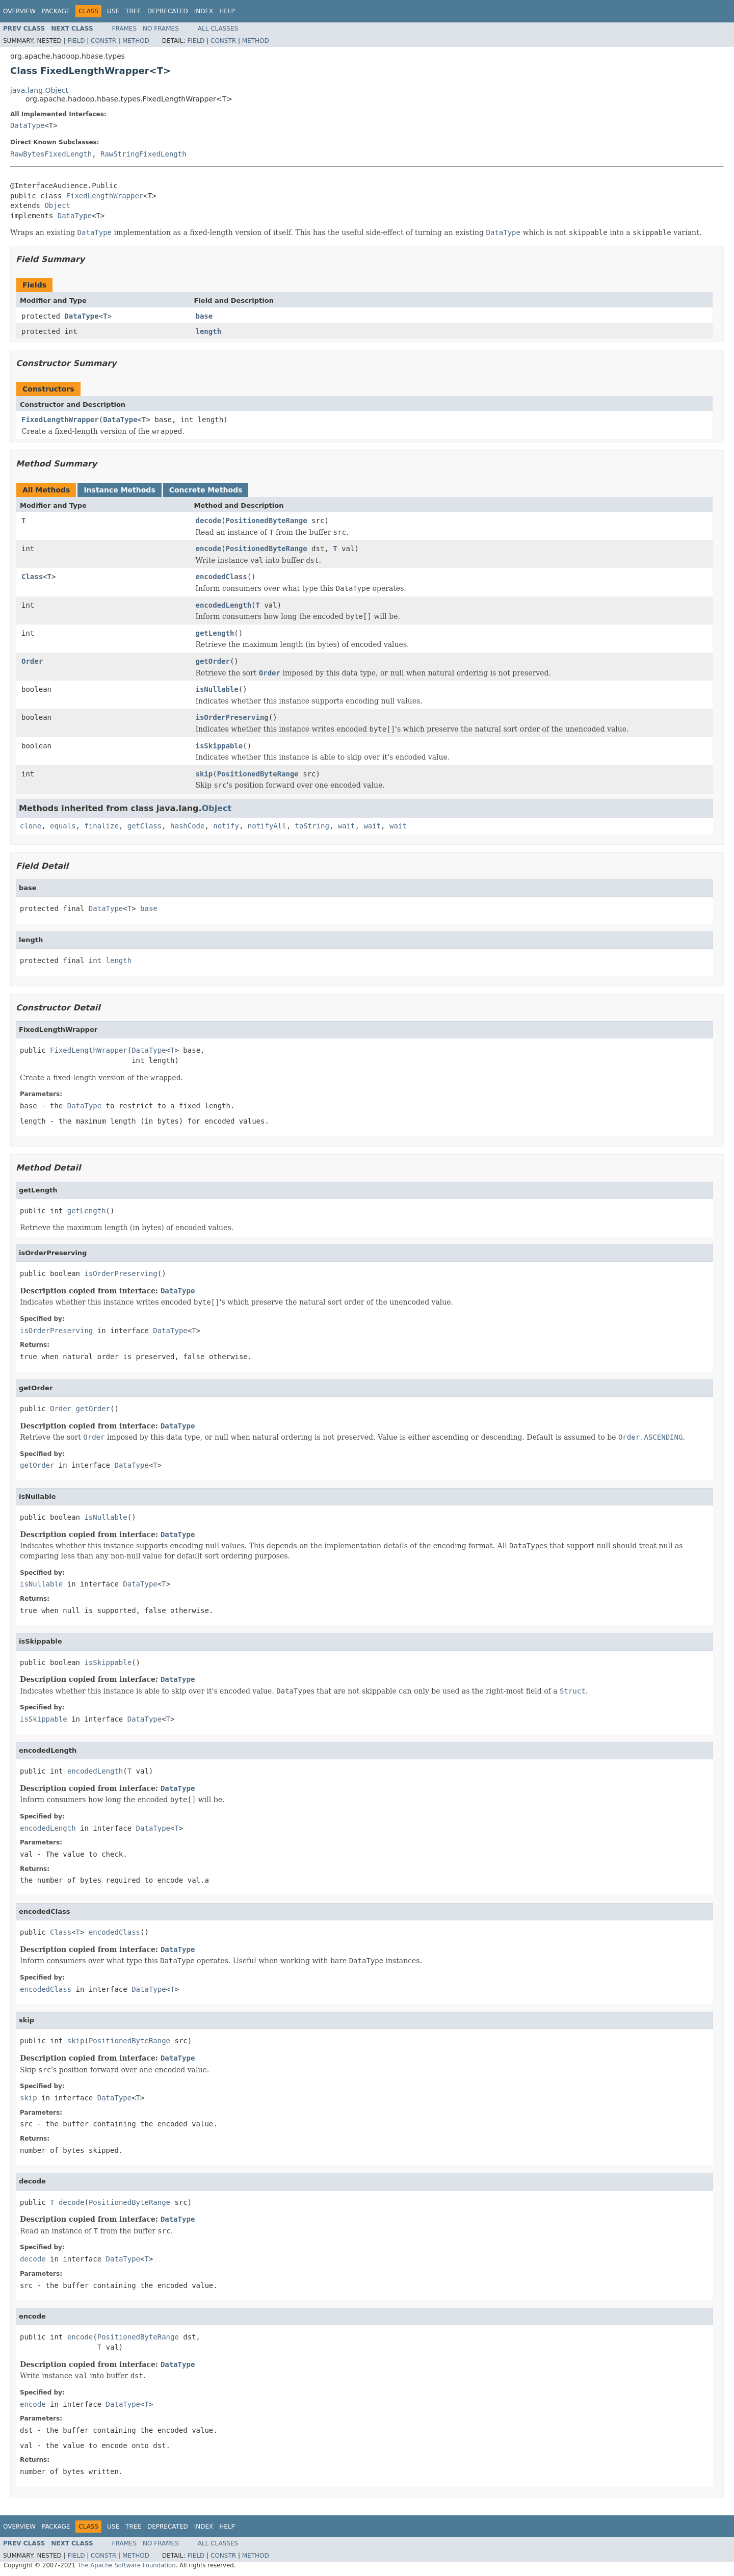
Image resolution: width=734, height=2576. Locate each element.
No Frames (161, 28)
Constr (103, 40)
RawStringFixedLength (143, 154)
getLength (215, 633)
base (204, 316)
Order (32, 661)
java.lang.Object (39, 90)
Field (76, 40)
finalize (101, 826)
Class (32, 577)
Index (204, 11)
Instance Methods (119, 490)
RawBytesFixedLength (51, 154)
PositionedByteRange (266, 520)
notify (226, 826)
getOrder (213, 661)
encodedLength (224, 605)
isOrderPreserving (232, 717)
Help (227, 11)
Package (56, 11)
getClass (144, 826)
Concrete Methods (206, 490)
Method (135, 40)
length (209, 331)
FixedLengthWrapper (105, 196)
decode (209, 520)
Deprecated (167, 11)
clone (30, 826)
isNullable (217, 689)
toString (312, 826)
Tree (133, 11)
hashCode (187, 826)
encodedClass (221, 577)
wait (346, 826)
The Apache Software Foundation (126, 2565)
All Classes (218, 28)
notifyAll (267, 826)
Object (57, 205)
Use (113, 11)
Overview (19, 11)
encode (209, 548)
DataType (27, 125)
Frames (124, 28)
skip (204, 774)
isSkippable (219, 746)
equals (63, 826)
